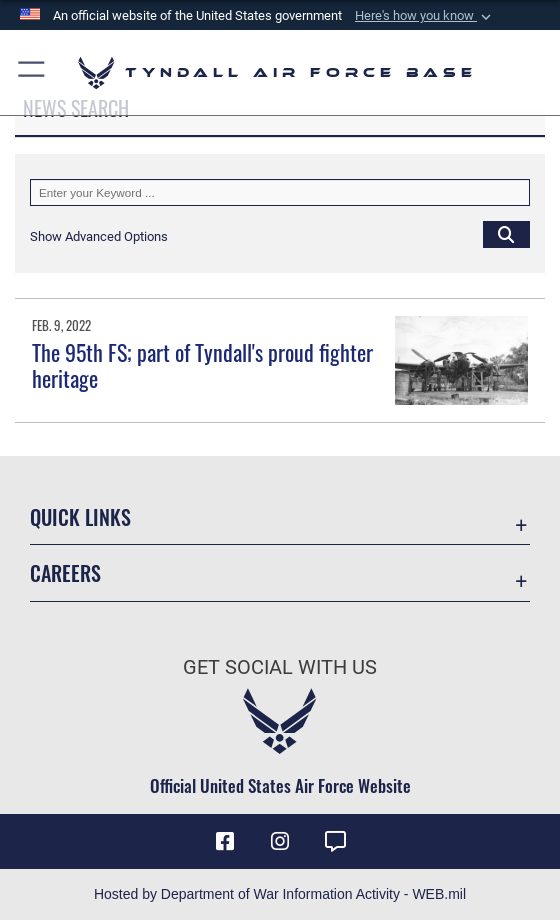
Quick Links (80, 517)
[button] (425, 16)
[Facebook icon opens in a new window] (225, 842)
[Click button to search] (506, 234)
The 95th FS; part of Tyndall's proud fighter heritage (202, 365)
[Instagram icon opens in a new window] (280, 842)
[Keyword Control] (280, 192)
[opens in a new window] (335, 842)
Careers (65, 573)
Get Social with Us (280, 667)
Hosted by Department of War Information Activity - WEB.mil (280, 894)
